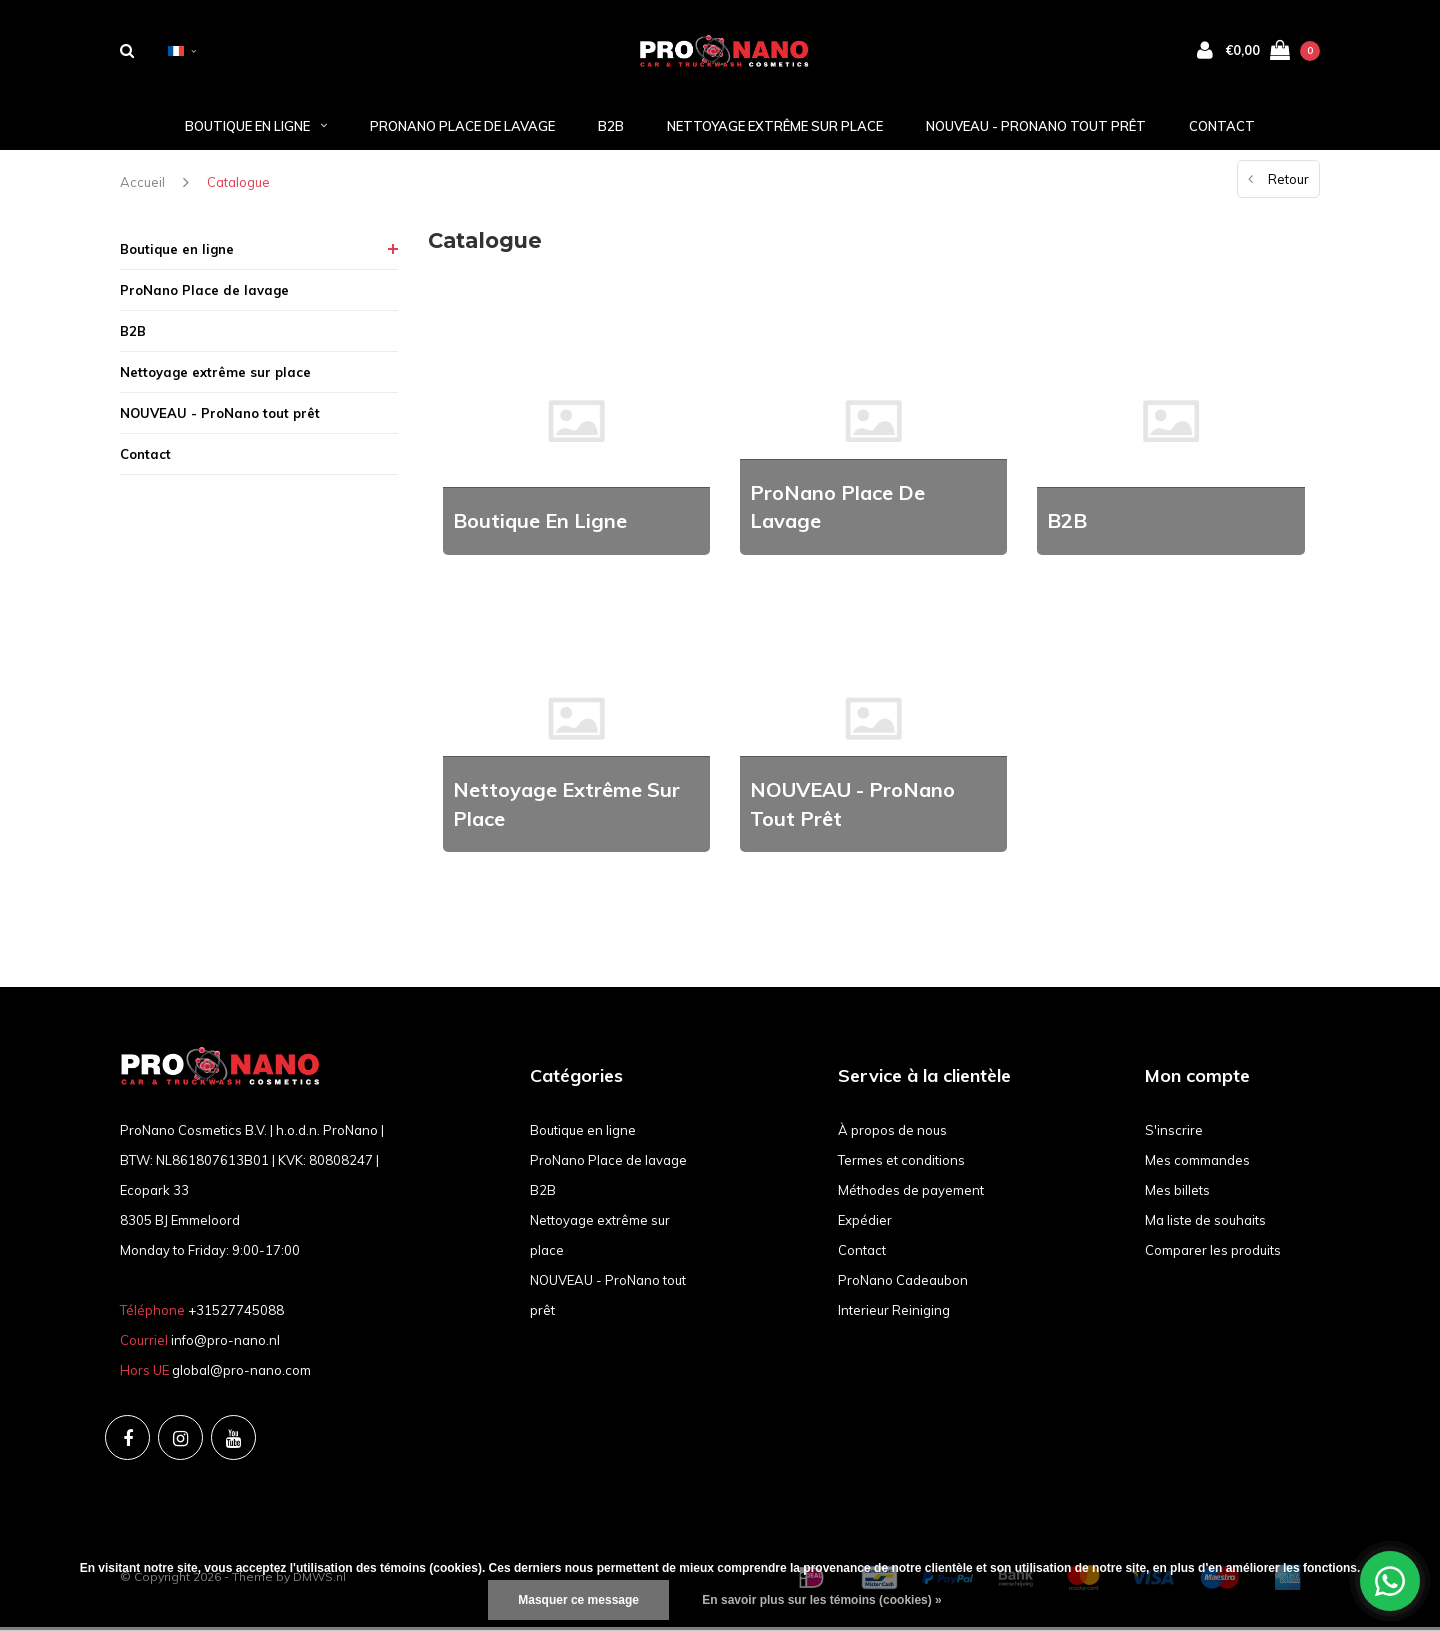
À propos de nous (892, 1134)
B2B (611, 129)
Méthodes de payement (911, 1194)
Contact (1222, 129)
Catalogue (238, 186)
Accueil (142, 186)
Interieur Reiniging (894, 1314)
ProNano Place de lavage (462, 129)
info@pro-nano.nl (225, 1344)
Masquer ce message (578, 1600)
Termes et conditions (901, 1164)
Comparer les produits (1213, 1254)
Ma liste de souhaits (1205, 1224)
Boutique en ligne (256, 129)
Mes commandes (1197, 1164)
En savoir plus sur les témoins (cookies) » (821, 1600)
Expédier (865, 1224)
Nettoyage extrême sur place (775, 129)
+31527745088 (236, 1314)
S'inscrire (1174, 1134)
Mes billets (1177, 1194)
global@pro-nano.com (241, 1374)
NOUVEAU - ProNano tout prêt (1036, 129)
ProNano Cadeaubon (903, 1284)
